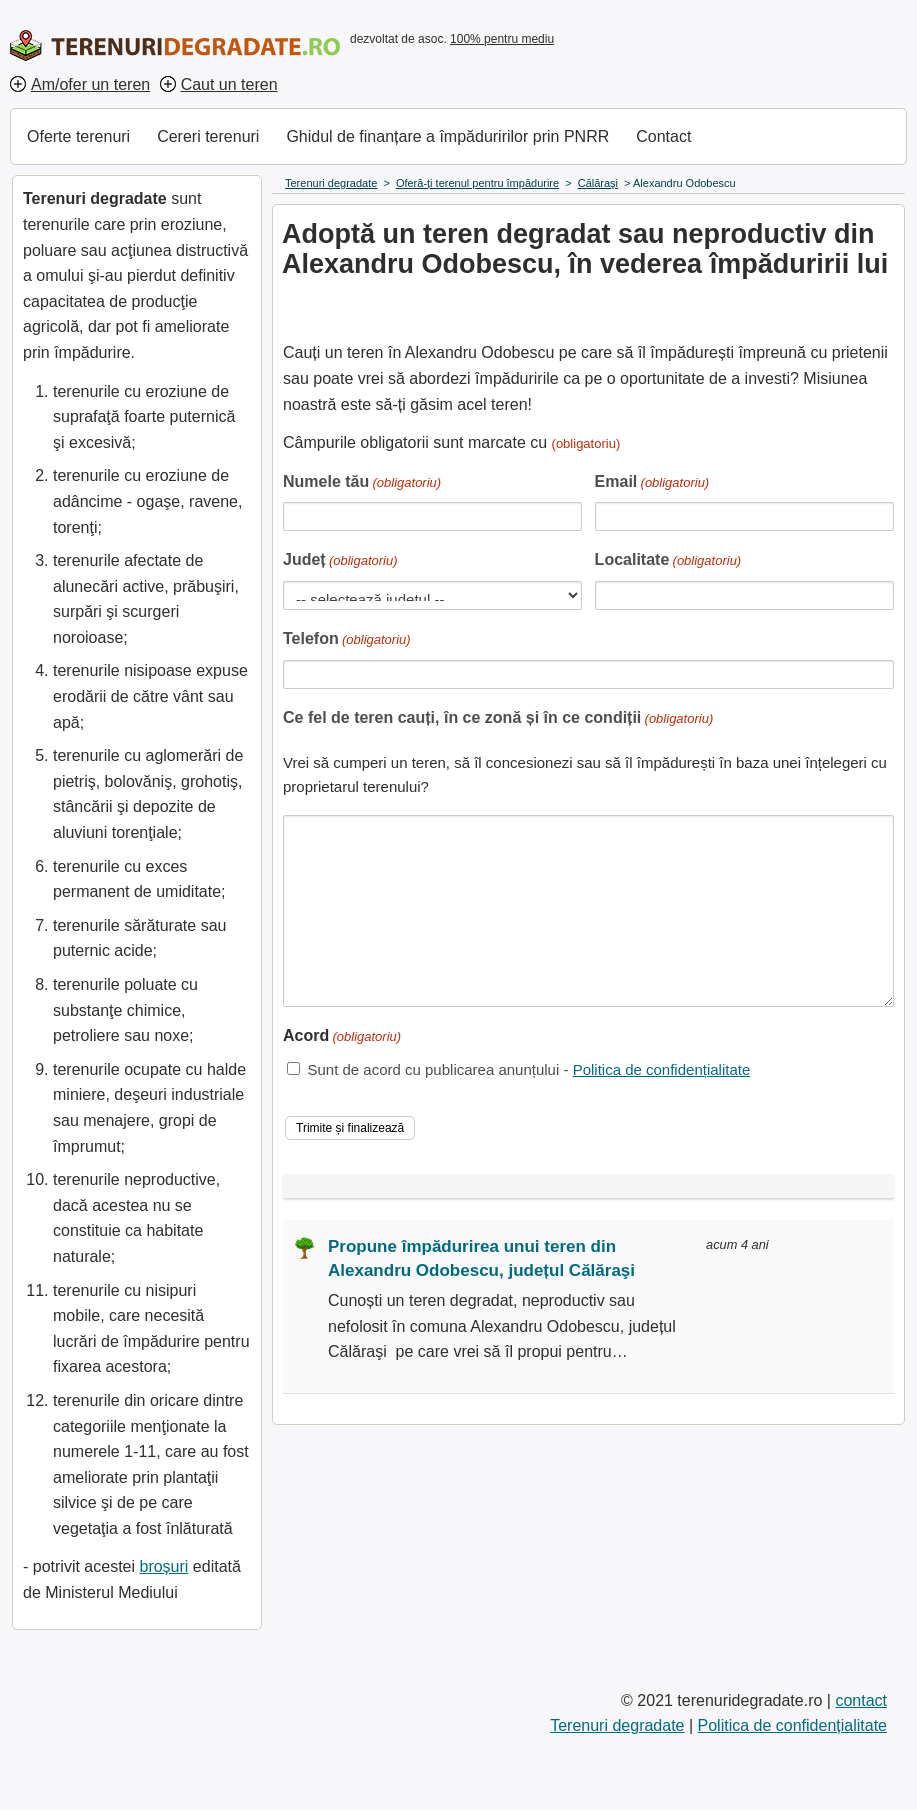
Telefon (347, 640)
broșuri (163, 1566)
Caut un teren (229, 84)
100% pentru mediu (502, 39)
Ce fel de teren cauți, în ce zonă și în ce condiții (498, 719)
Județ (340, 561)
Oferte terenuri (78, 136)
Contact (663, 136)
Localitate (668, 561)
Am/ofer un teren (90, 84)
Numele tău (362, 483)
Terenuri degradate (617, 1725)
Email (652, 483)
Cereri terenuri (208, 136)
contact (861, 1700)
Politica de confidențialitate (662, 1069)
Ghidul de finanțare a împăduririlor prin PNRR (447, 136)
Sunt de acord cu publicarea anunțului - (528, 1069)
